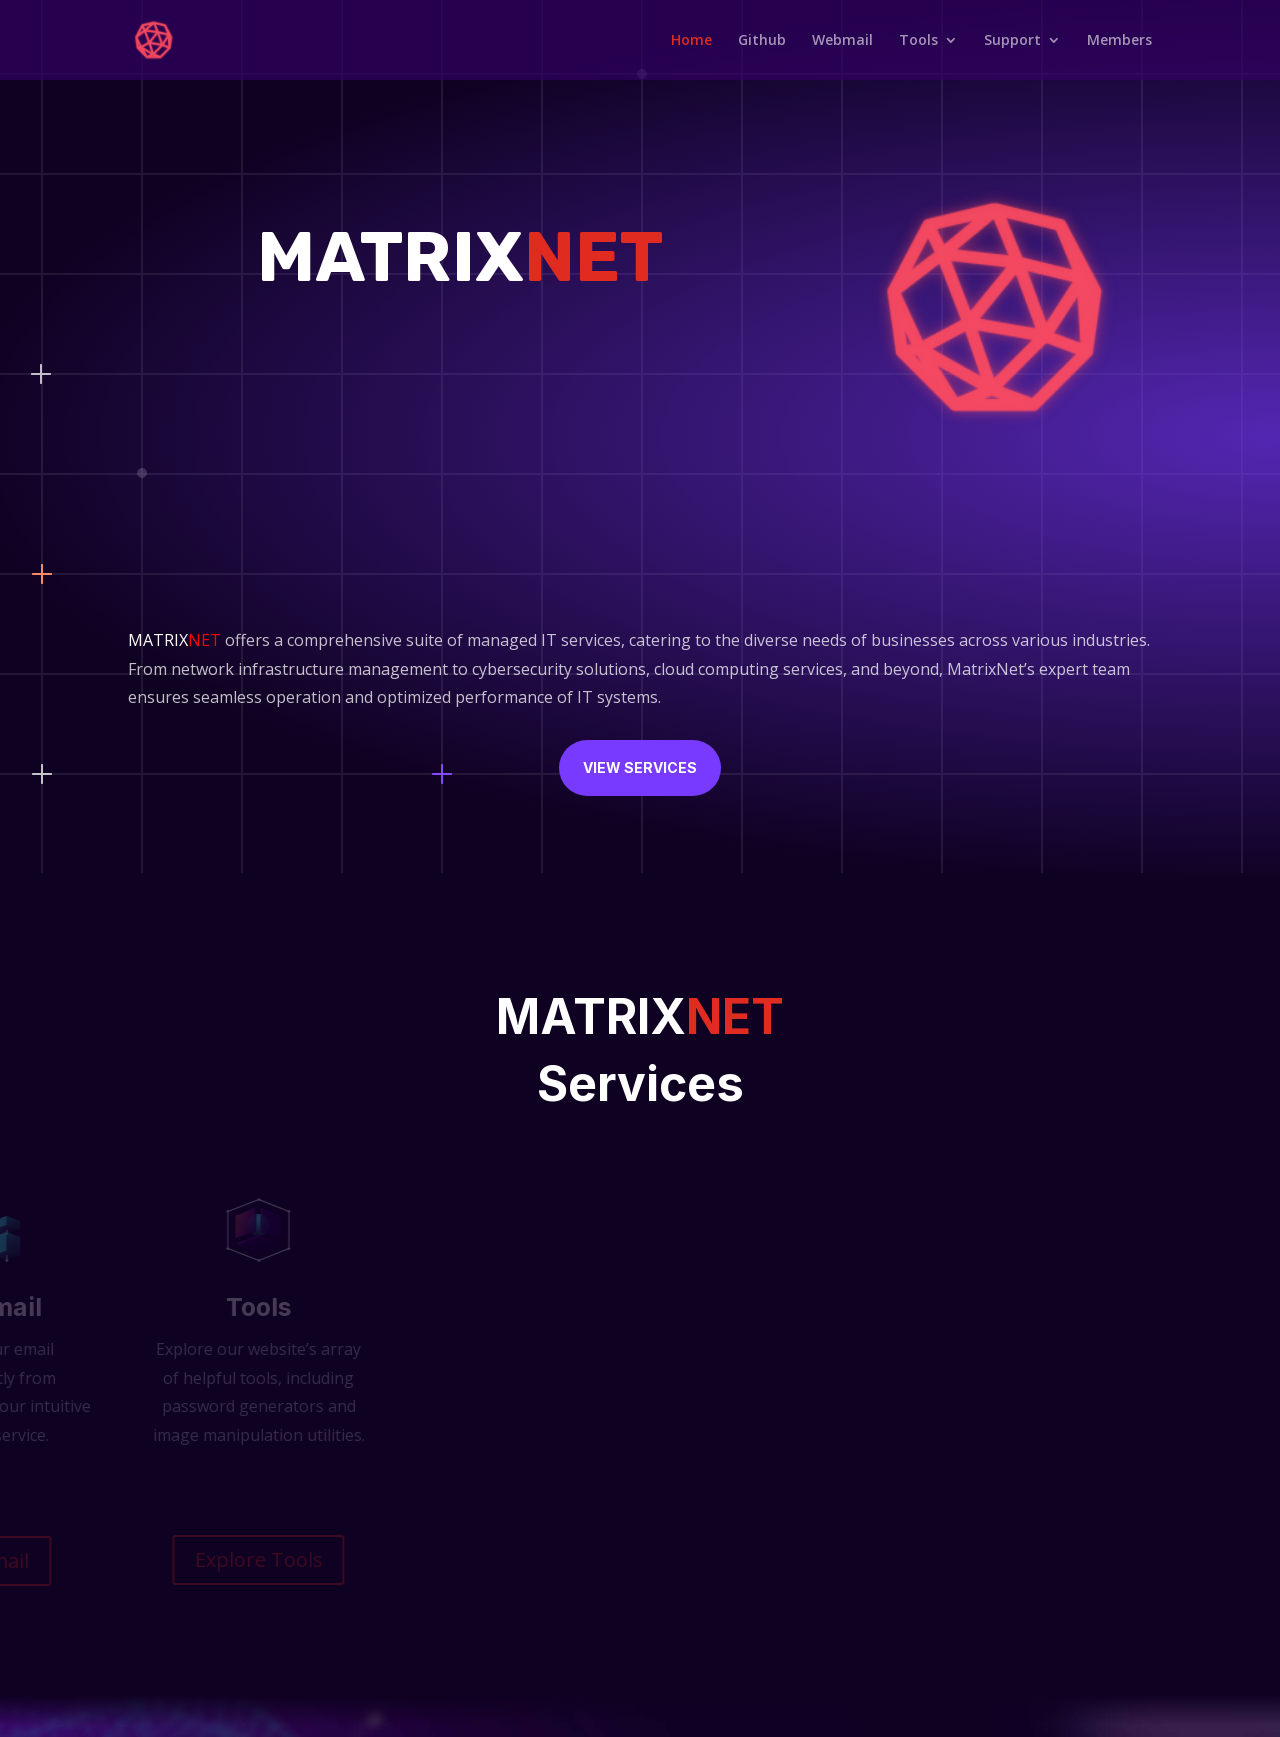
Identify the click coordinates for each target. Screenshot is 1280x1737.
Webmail (842, 40)
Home (691, 40)
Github (762, 40)
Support (1012, 40)
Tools (918, 40)
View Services (640, 767)
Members (1119, 40)
